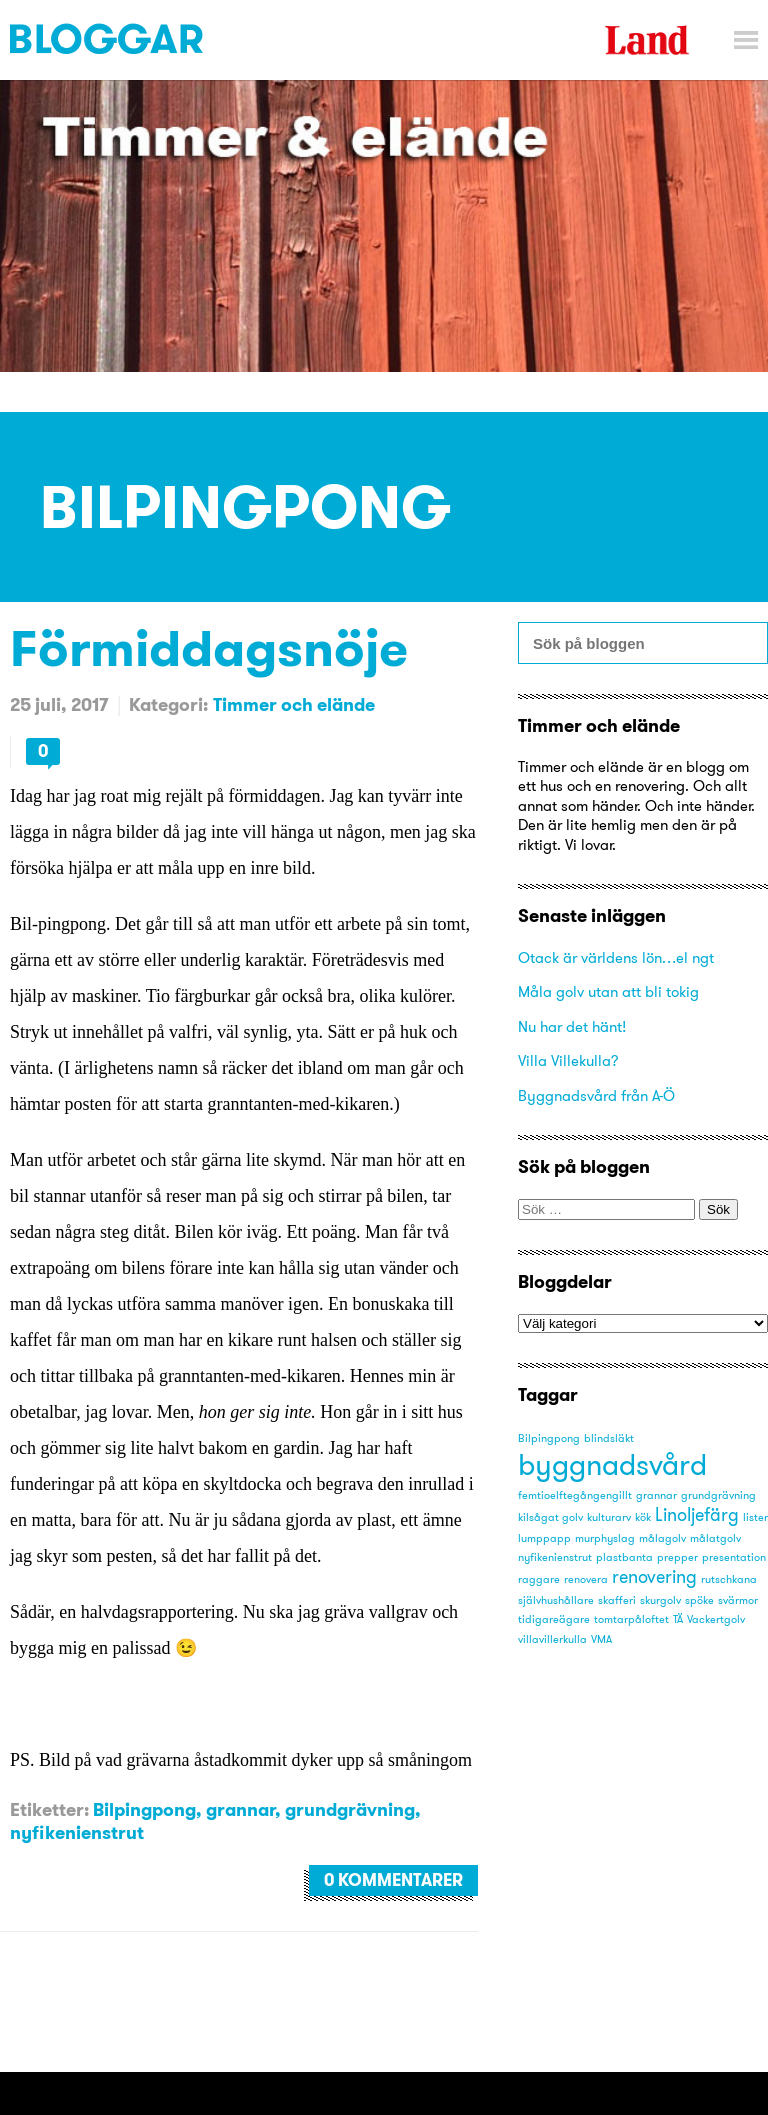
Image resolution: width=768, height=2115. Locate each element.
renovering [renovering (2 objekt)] (654, 1577)
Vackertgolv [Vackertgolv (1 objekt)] (716, 1619)
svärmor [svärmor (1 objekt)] (738, 1600)
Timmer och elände (294, 704)
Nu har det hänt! (572, 1026)
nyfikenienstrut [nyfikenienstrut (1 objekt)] (555, 1557)
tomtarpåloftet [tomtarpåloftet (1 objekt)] (631, 1619)
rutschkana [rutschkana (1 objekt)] (729, 1579)
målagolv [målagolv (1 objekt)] (662, 1538)
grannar (240, 1809)
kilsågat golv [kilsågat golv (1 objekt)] (550, 1517)
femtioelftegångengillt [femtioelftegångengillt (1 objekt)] (575, 1495)
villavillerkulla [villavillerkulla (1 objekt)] (552, 1639)
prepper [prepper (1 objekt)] (677, 1557)
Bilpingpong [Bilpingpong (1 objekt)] (549, 1438)
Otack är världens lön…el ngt (616, 957)
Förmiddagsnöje (209, 647)
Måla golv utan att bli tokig (608, 991)
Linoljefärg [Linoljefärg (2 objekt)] (697, 1515)
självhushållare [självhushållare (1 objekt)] (556, 1600)
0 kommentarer (393, 1880)
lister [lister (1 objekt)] (755, 1517)
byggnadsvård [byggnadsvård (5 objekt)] (612, 1464)
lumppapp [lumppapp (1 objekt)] (544, 1538)
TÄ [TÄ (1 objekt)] (678, 1619)
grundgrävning (350, 1809)
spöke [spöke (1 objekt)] (699, 1600)
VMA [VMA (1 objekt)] (601, 1639)
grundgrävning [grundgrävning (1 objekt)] (718, 1495)
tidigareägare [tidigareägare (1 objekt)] (554, 1619)
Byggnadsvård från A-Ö (596, 1095)
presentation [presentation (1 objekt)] (734, 1557)
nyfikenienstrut (77, 1832)
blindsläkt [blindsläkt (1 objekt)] (609, 1438)
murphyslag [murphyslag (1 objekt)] (605, 1538)
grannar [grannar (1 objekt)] (656, 1495)
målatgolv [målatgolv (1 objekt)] (715, 1538)
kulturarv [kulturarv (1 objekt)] (609, 1517)
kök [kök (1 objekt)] (643, 1517)
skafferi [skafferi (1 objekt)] (617, 1600)
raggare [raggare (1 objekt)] (539, 1579)
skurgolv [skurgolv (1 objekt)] (660, 1600)
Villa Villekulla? (568, 1060)
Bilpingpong (144, 1809)
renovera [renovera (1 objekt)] (586, 1579)
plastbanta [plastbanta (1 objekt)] (624, 1557)
